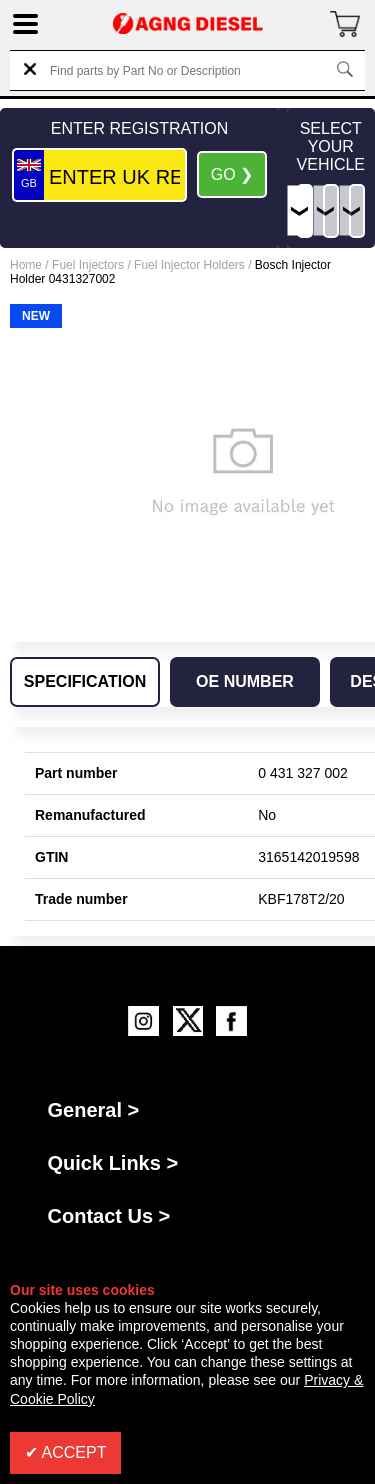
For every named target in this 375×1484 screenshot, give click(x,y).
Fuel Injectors (88, 265)
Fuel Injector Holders (189, 265)
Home (26, 265)
